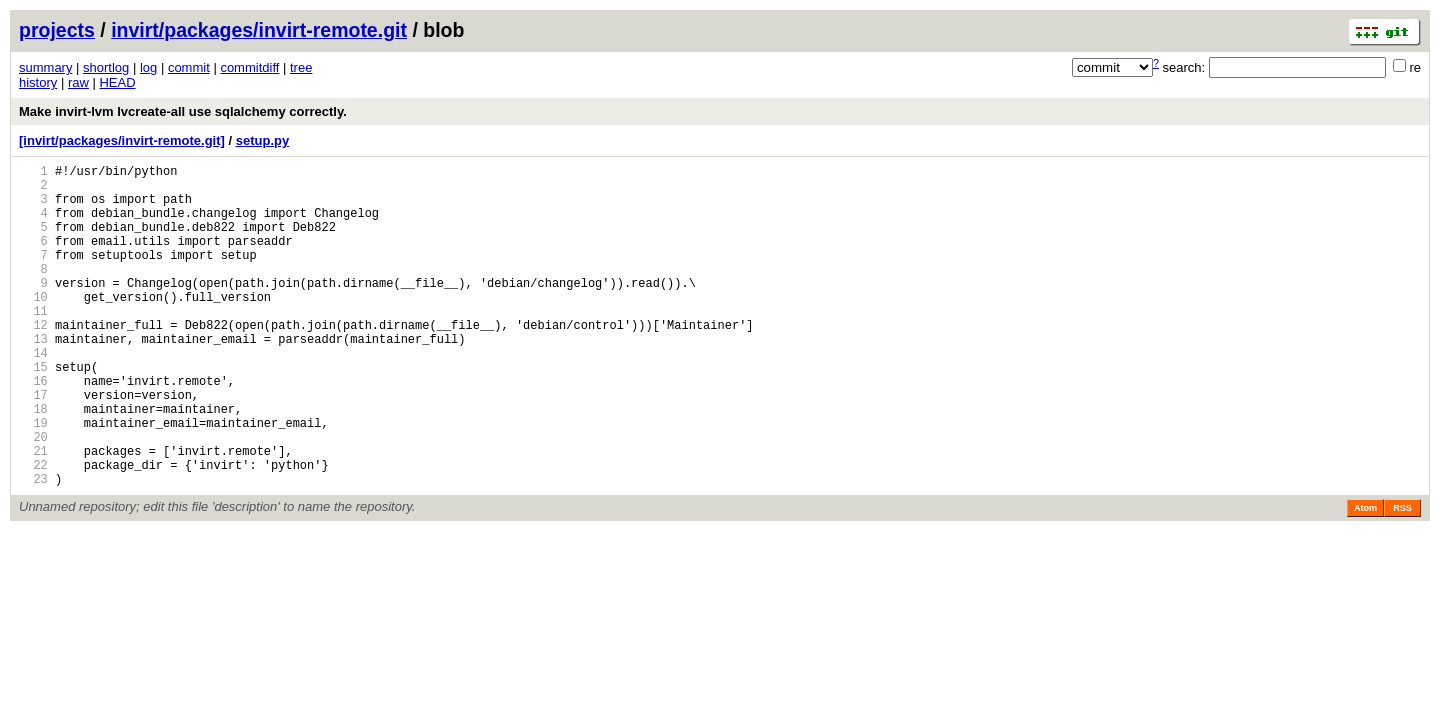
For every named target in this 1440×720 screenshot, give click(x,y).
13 (33, 377)
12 (33, 360)
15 (33, 411)
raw (78, 82)
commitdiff (249, 67)
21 (33, 513)
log (148, 67)
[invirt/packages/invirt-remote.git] (122, 140)
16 (33, 428)
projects (57, 30)
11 (33, 343)
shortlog (106, 67)
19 (33, 479)
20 (33, 496)
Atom (1365, 577)
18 (33, 462)
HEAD (117, 82)
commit (189, 67)
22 (33, 530)
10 (33, 326)
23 (33, 547)
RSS (1402, 577)
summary (45, 67)
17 (33, 445)
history (38, 82)
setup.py (262, 140)
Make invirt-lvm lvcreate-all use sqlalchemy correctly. (183, 111)
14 (33, 394)
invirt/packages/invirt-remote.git (259, 30)
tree (301, 67)
